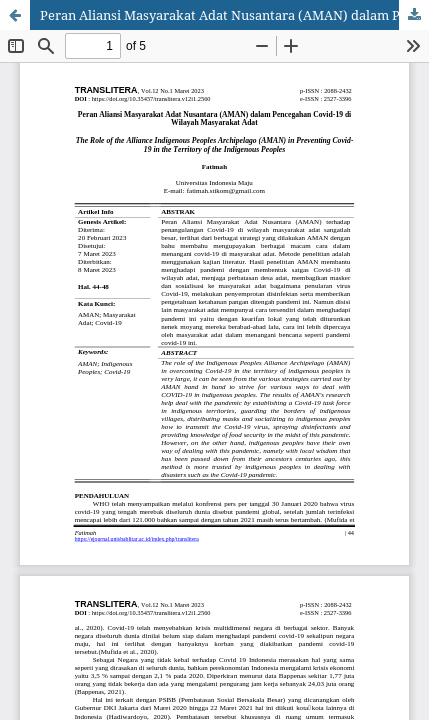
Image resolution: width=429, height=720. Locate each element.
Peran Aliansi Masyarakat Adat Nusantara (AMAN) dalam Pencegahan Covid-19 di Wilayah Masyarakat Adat (234, 15)
